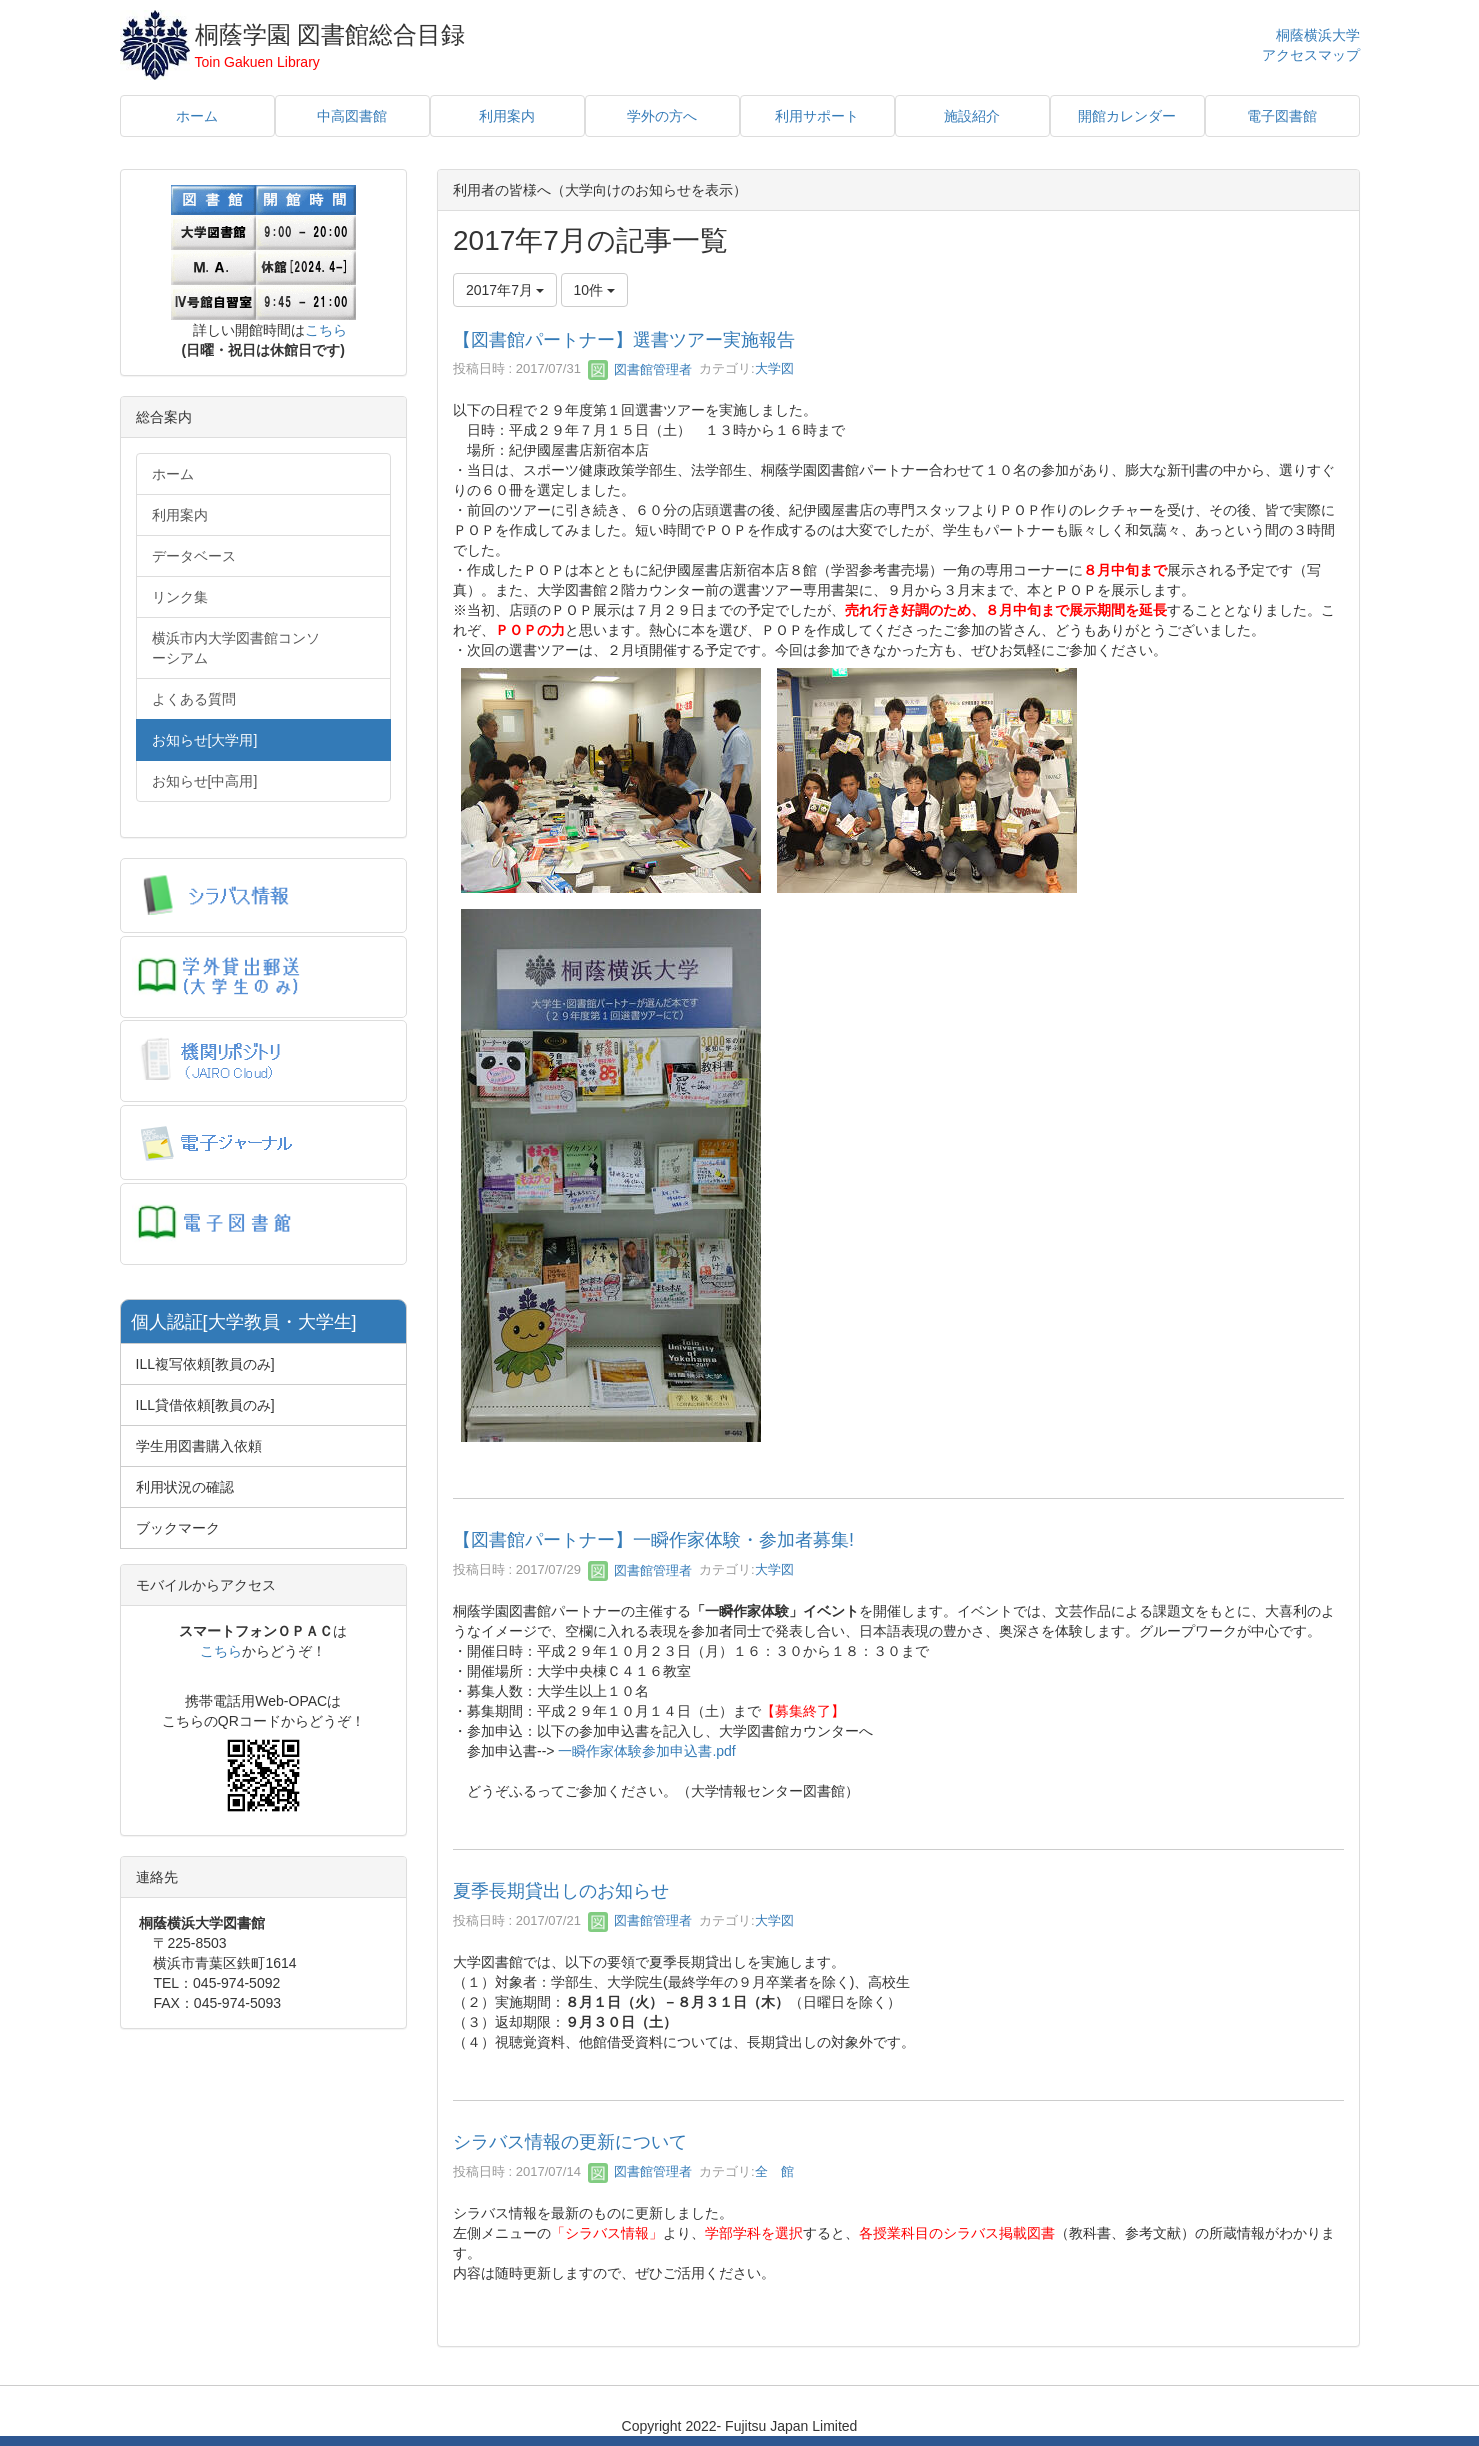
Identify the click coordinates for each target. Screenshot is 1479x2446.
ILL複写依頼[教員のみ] (205, 1364)
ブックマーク (178, 1528)
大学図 (774, 369)
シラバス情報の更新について (570, 2142)
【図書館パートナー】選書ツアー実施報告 (624, 340)
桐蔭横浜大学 (1318, 35)
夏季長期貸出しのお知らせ (561, 1891)
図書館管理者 (640, 369)
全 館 (774, 2171)
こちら (326, 330)
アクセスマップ (1311, 55)
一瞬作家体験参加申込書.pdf (646, 1751)
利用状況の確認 (185, 1487)
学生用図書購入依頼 (199, 1446)
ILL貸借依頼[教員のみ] (205, 1405)
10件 (594, 290)
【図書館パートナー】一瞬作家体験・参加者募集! (653, 1540)
